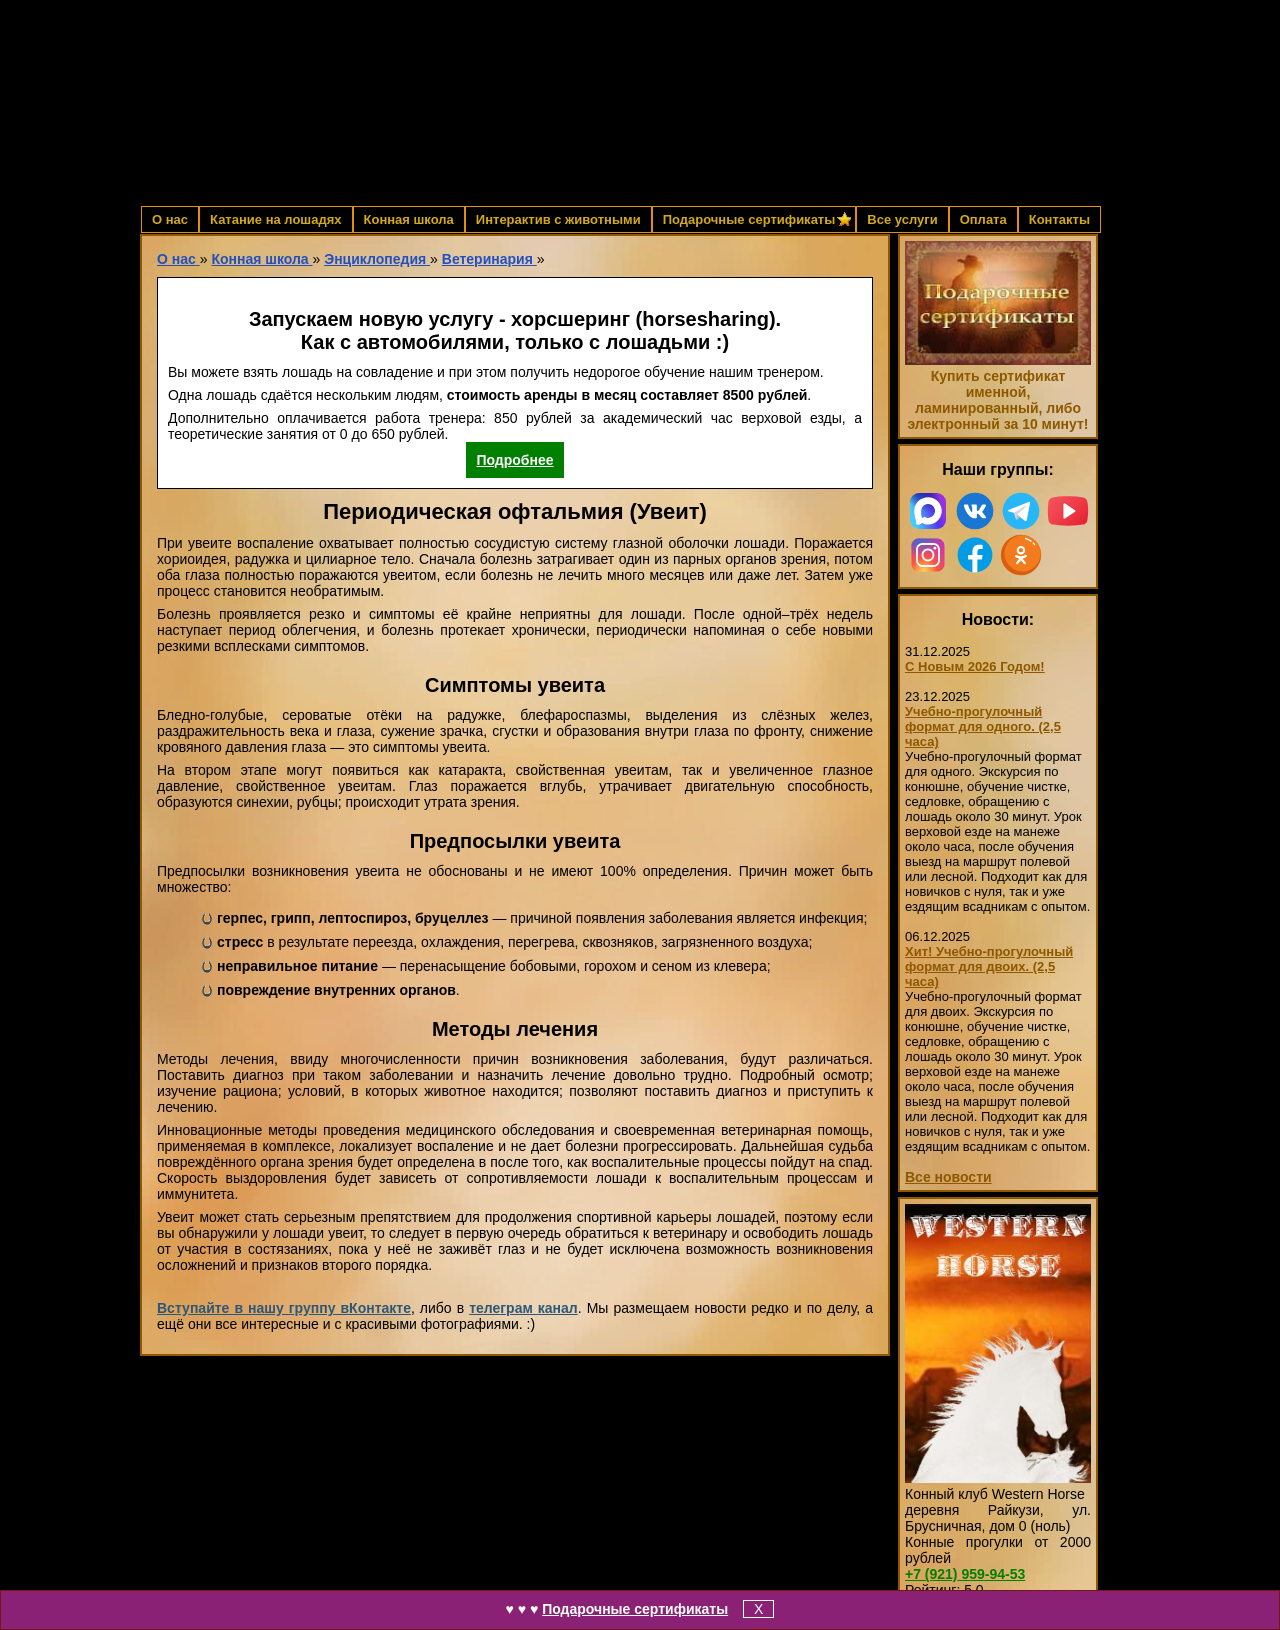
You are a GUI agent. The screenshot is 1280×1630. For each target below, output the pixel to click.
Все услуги (902, 219)
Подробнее (514, 460)
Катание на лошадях (275, 219)
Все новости (948, 1177)
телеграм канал (523, 1308)
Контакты (1059, 219)
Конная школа (409, 219)
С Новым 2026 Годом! (975, 666)
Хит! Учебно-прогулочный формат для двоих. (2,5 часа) (989, 966)
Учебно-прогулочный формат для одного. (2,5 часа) (983, 726)
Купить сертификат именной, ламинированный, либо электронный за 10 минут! (997, 400)
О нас (170, 219)
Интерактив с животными (558, 219)
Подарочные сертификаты (635, 1609)
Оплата (983, 219)
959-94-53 (965, 1574)
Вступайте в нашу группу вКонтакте (284, 1308)
